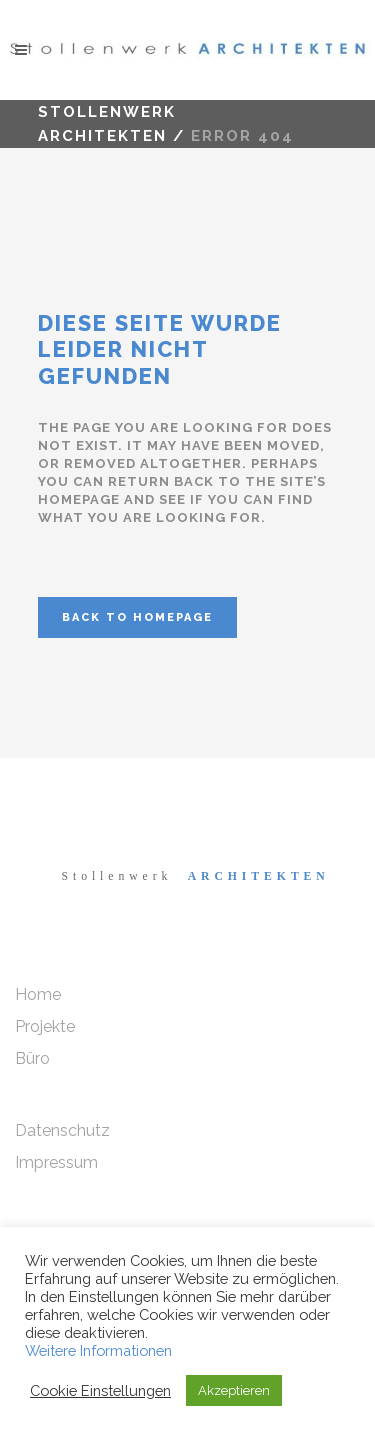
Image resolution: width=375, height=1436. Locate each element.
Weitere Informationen (98, 1350)
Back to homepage (137, 617)
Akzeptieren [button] (234, 1390)
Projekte (45, 1026)
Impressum (56, 1162)
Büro (32, 1058)
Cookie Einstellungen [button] (100, 1390)
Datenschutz (62, 1130)
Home (38, 994)
